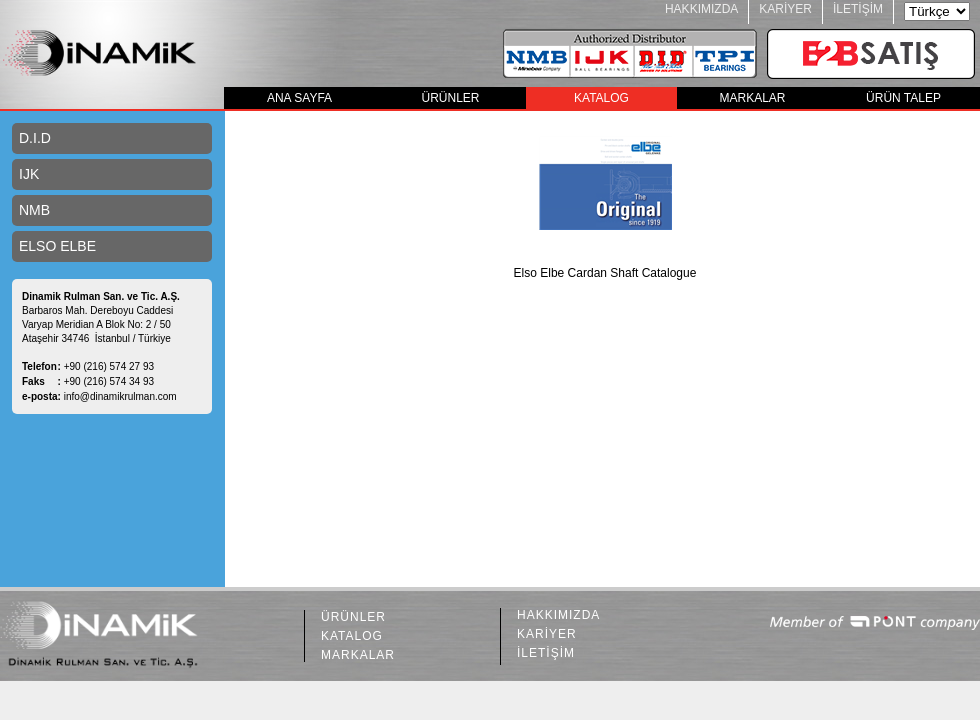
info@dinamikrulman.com (120, 396)
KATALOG (601, 98)
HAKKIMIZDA (701, 9)
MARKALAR (752, 98)
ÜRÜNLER (450, 98)
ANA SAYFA (299, 98)
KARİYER (785, 9)
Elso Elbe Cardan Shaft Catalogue (605, 273)
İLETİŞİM (858, 9)
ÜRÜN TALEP (903, 98)
